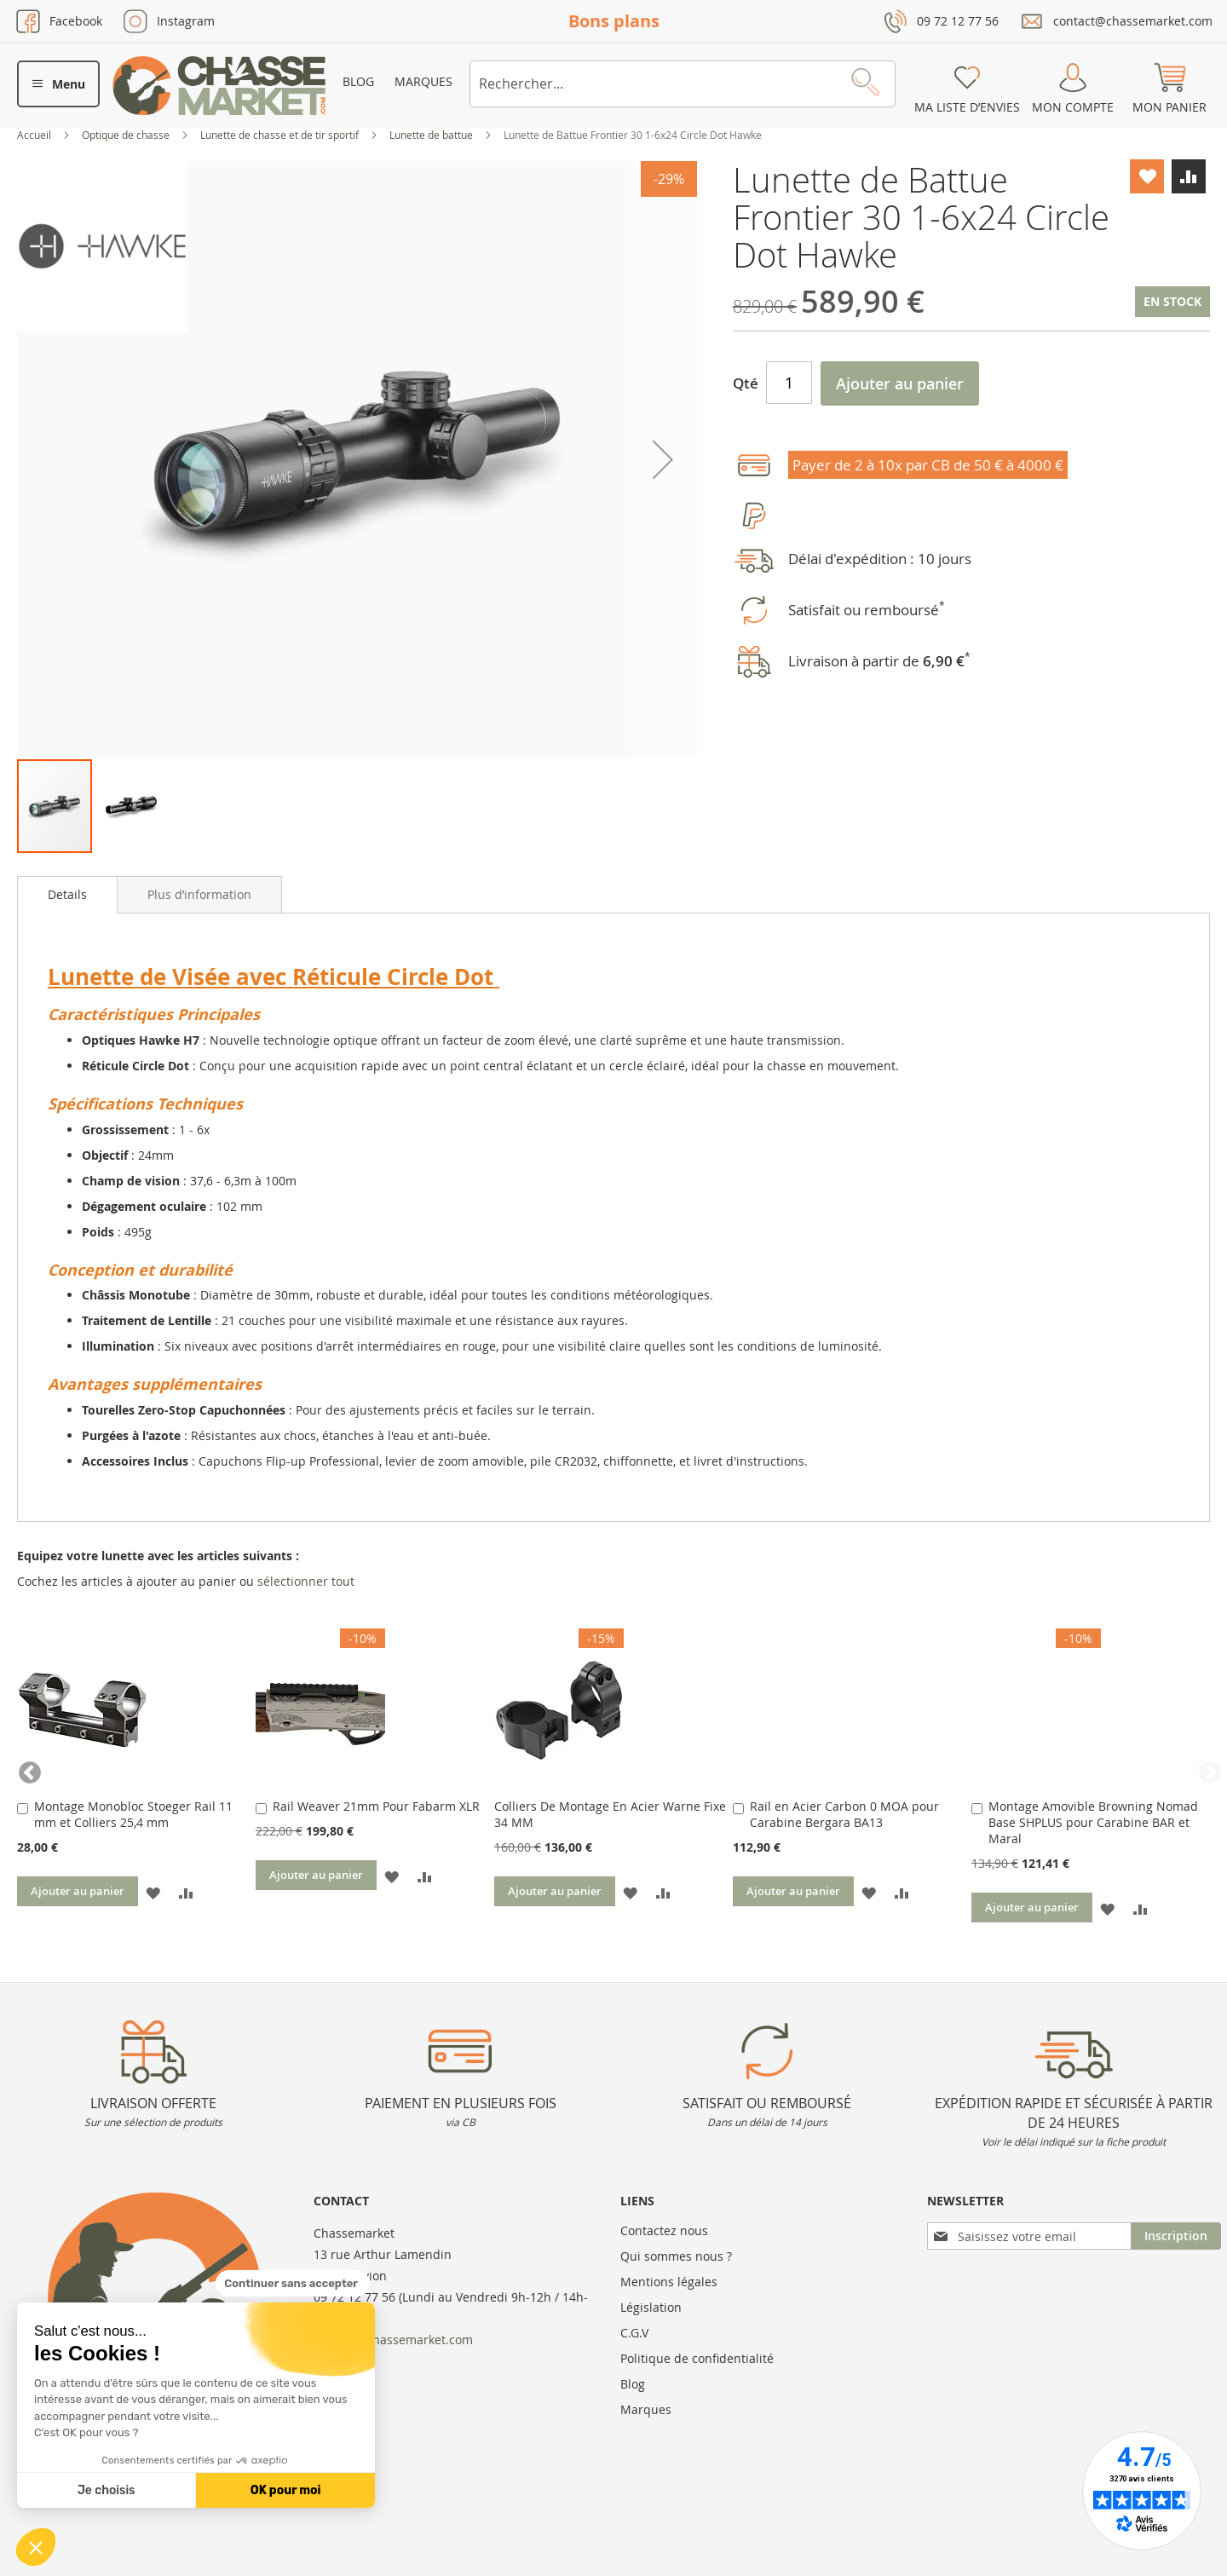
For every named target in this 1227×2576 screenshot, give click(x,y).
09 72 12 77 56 (958, 21)
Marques (423, 81)
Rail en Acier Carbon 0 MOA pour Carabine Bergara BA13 (844, 1814)
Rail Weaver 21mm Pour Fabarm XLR (376, 1806)
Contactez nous (664, 2230)
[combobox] (682, 84)
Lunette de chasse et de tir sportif (280, 134)
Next (1201, 1769)
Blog (358, 81)
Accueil (35, 134)
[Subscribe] (1176, 2236)
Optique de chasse (127, 134)
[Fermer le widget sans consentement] (293, 2283)
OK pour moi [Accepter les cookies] (286, 2490)
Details (67, 894)
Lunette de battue (432, 134)
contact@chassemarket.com (1133, 21)
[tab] (67, 894)
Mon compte (1073, 107)
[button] (35, 2547)
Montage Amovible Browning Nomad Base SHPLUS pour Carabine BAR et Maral (1093, 1822)
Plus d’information (199, 894)
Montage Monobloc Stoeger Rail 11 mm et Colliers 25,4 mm (133, 1814)
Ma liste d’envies (967, 107)
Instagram (186, 21)
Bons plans (614, 20)
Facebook (75, 21)
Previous (25, 1769)
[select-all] (305, 1581)
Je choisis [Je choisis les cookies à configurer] (106, 2490)
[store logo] (218, 85)
